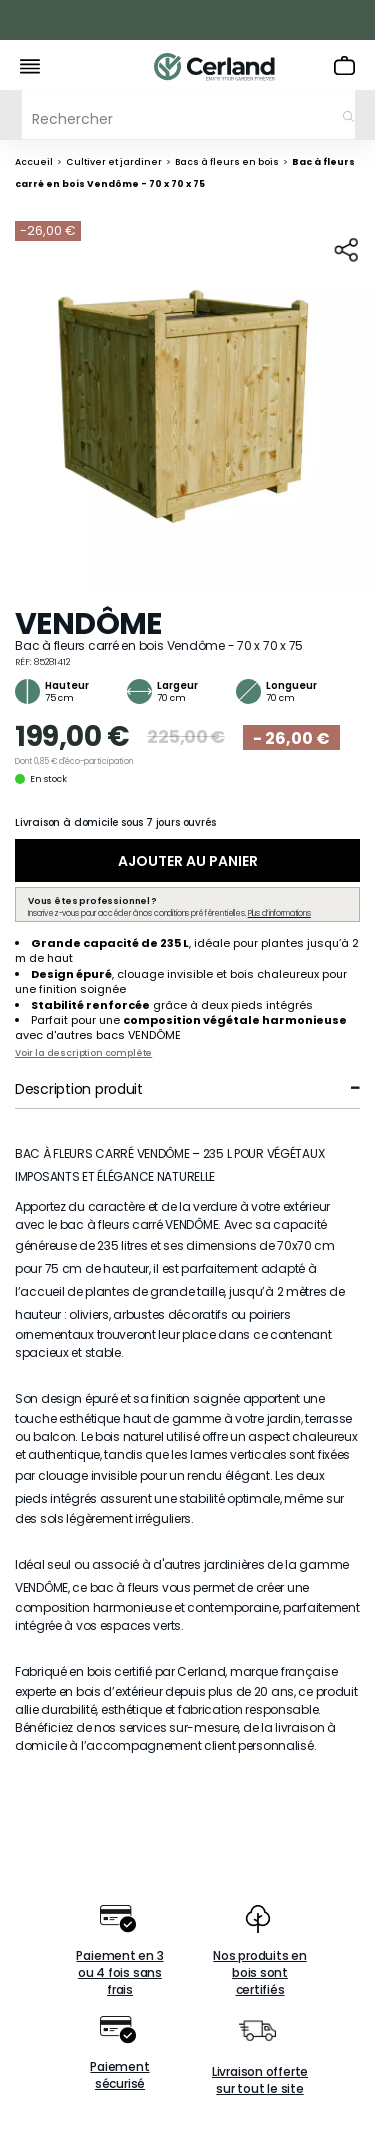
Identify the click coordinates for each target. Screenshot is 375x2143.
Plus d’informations (279, 913)
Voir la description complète (83, 1053)
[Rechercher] (188, 114)
